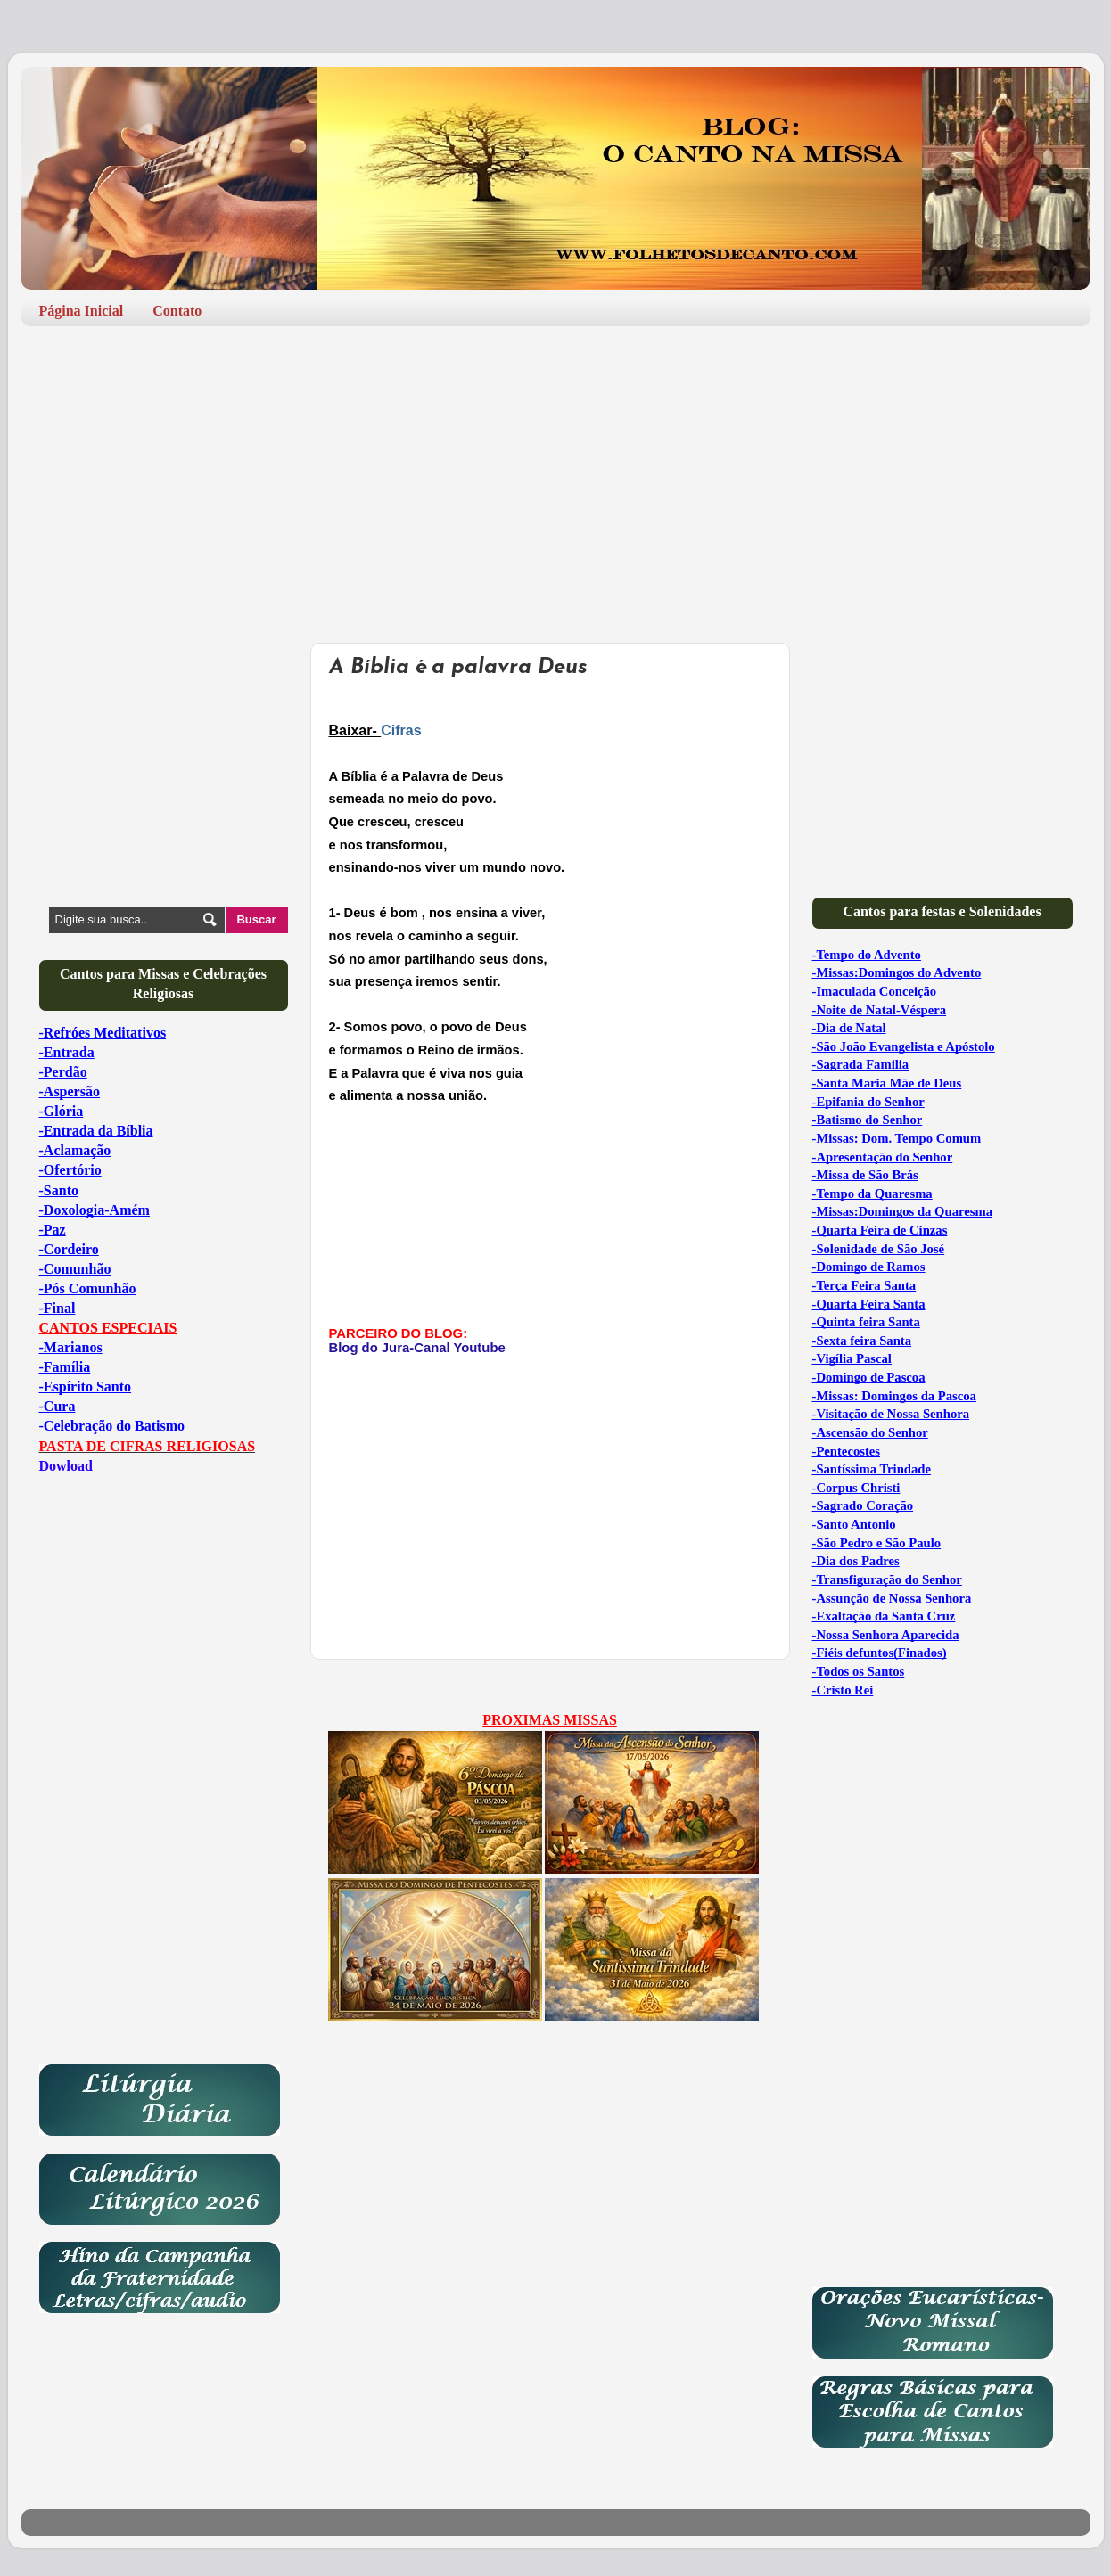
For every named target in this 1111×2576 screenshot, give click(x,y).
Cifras (401, 730)
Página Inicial (81, 310)
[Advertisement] (555, 478)
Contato (177, 310)
